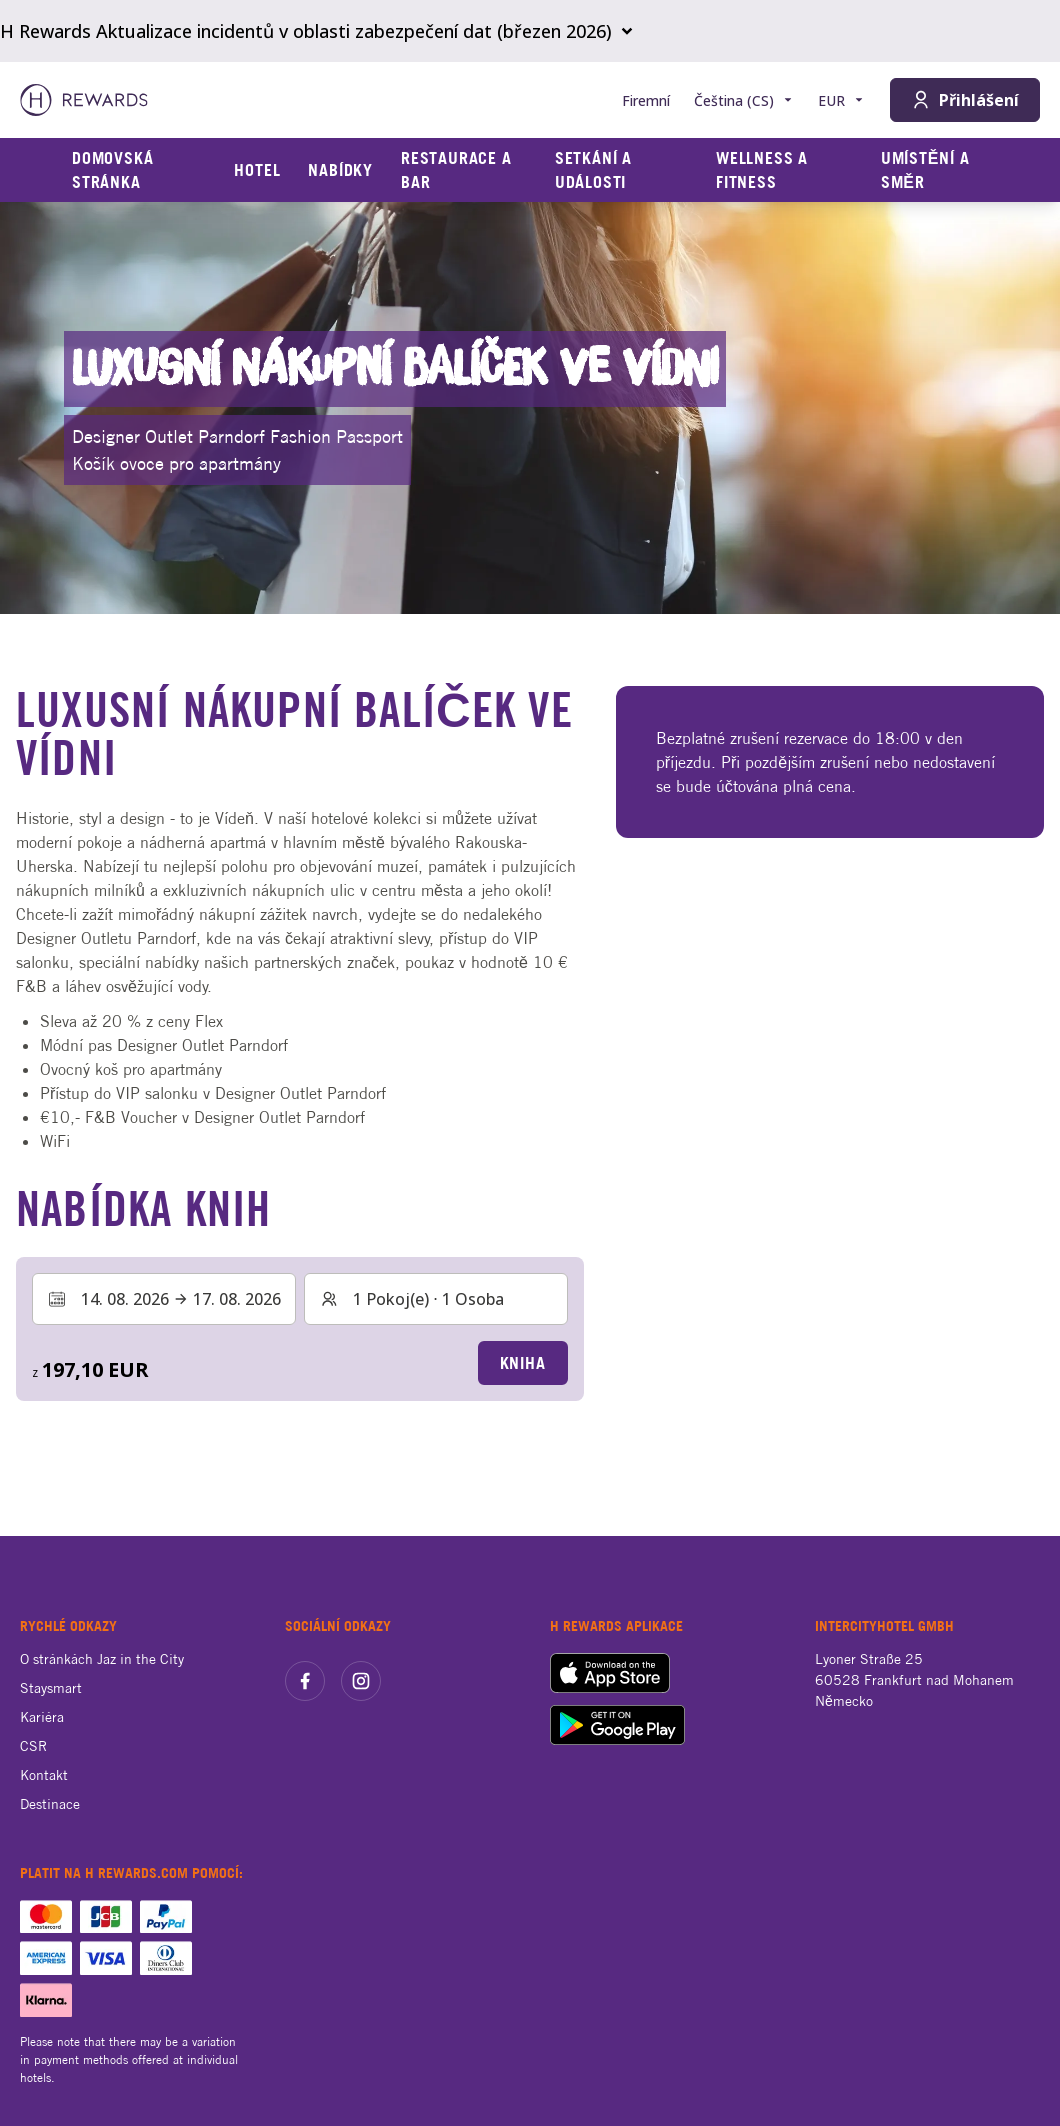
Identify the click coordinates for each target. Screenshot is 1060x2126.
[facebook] (305, 1681)
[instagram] (361, 1681)
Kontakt (44, 1775)
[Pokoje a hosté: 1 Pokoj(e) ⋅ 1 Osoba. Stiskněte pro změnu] (436, 1299)
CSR (33, 1746)
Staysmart (51, 1688)
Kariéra (42, 1717)
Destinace (50, 1804)
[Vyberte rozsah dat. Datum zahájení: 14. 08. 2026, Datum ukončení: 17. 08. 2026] (164, 1299)
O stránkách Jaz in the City (102, 1659)
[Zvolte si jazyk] (744, 100)
